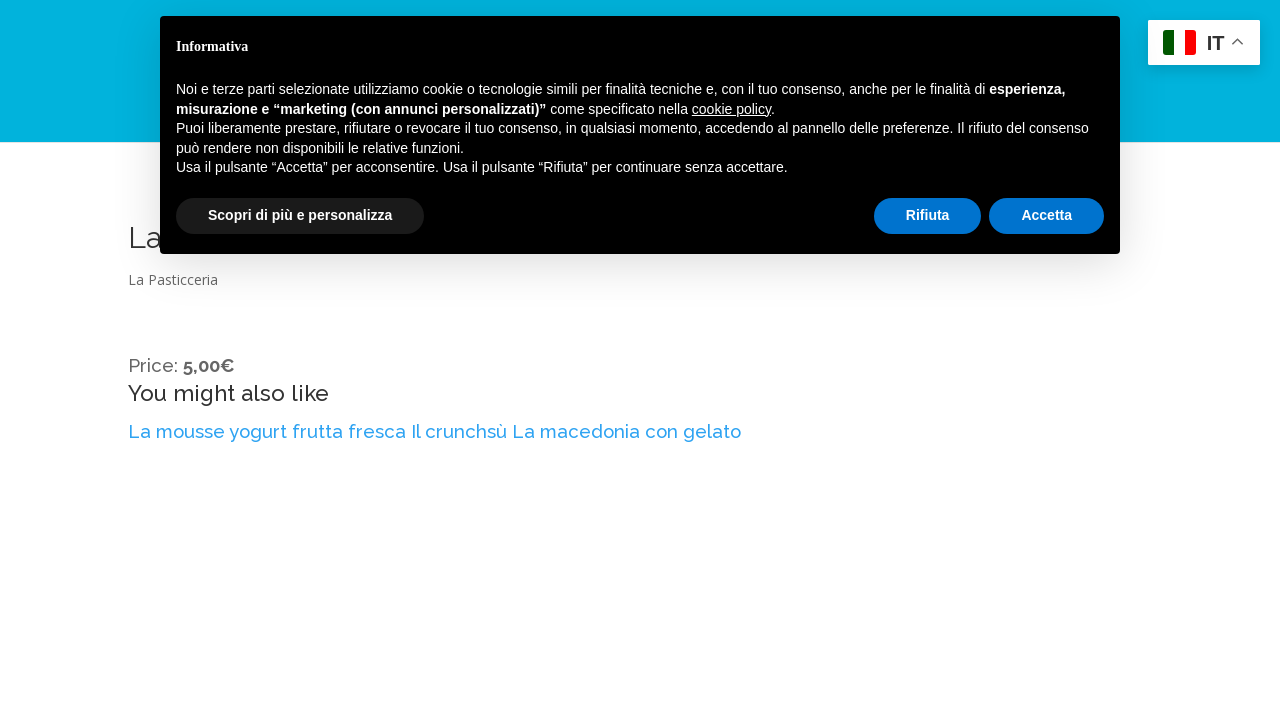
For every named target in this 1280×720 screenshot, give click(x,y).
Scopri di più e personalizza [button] (300, 215)
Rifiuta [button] (928, 215)
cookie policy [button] (731, 109)
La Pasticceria (173, 279)
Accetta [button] (1046, 215)
